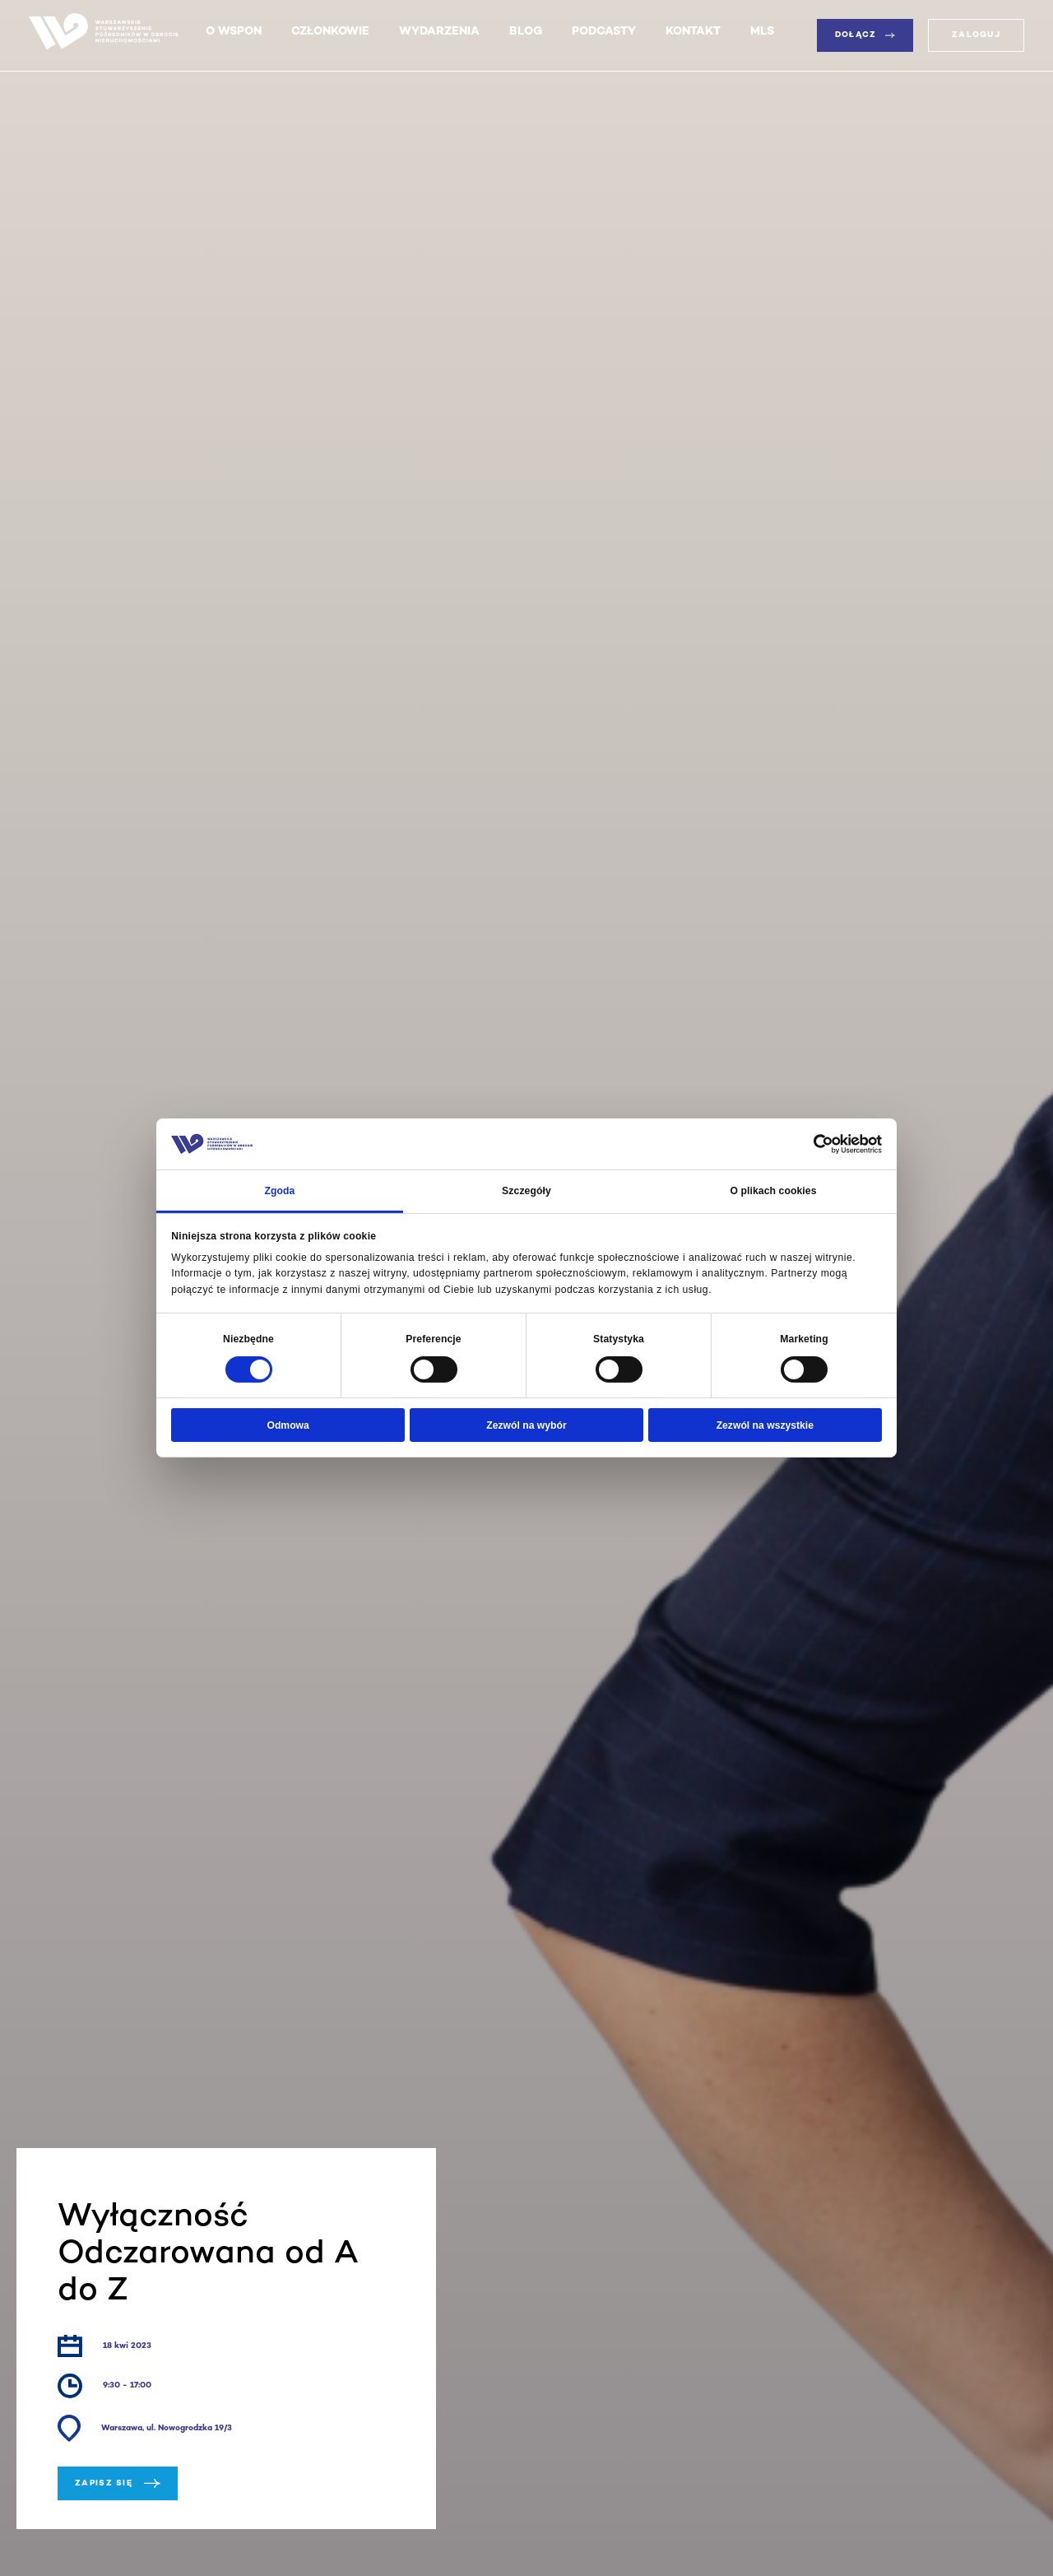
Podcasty (604, 32)
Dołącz (865, 35)
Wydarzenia (439, 32)
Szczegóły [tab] (526, 1191)
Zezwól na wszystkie (765, 1424)
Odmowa (287, 1424)
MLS (762, 32)
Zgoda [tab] (279, 1191)
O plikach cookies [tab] (773, 1191)
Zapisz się (117, 2483)
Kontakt (693, 32)
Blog (525, 32)
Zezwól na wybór (526, 1424)
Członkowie (330, 32)
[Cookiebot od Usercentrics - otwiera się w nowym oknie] (810, 1144)
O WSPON (234, 32)
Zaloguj (976, 35)
